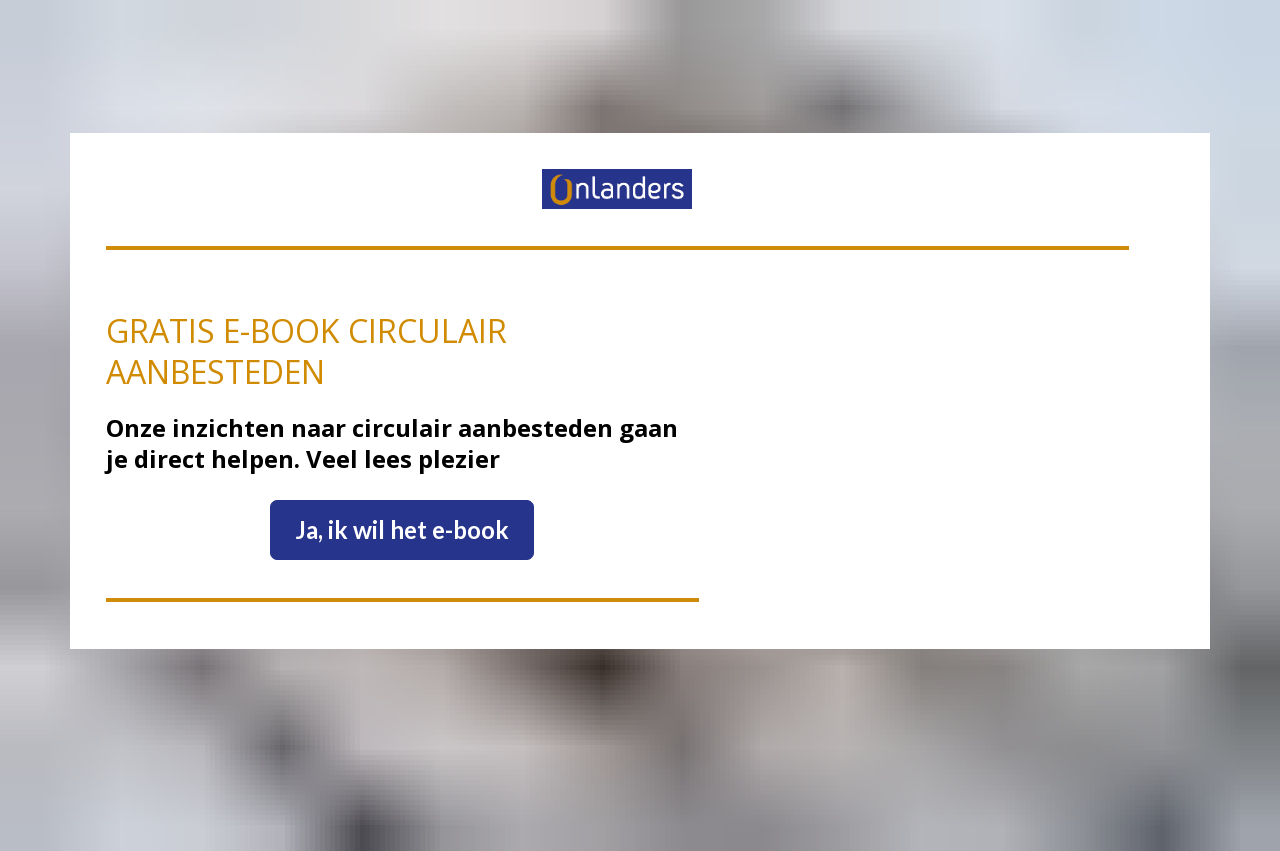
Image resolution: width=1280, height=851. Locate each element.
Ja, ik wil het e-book (402, 506)
